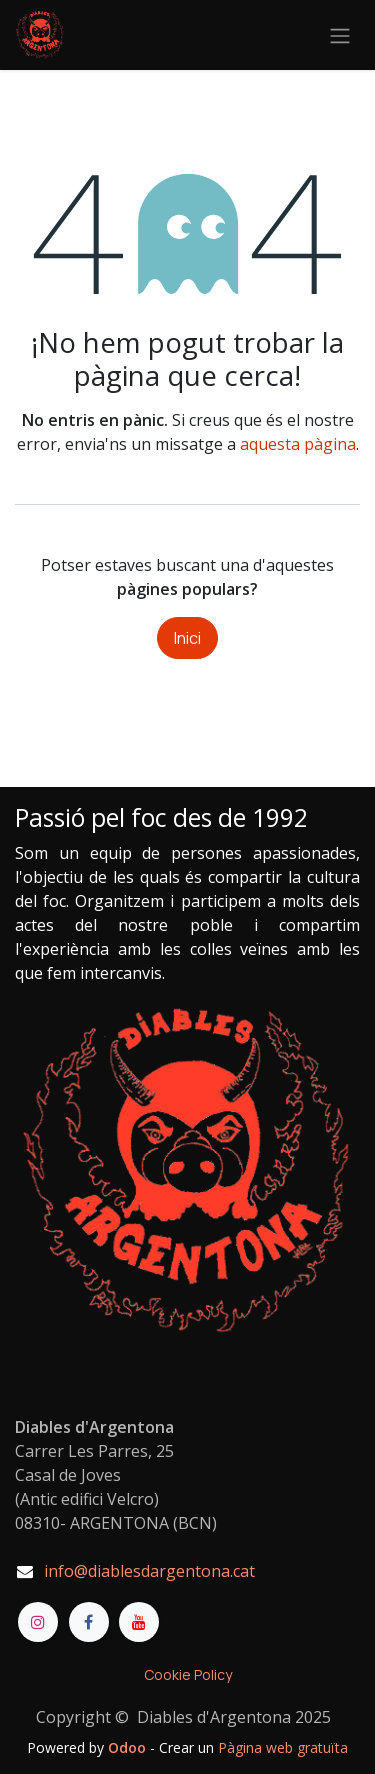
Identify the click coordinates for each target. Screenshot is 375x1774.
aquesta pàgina (298, 444)
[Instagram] (38, 1622)
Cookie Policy (188, 1674)
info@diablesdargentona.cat (149, 1571)
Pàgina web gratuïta (283, 1747)
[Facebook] (89, 1622)
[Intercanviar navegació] (340, 35)
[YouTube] (139, 1622)
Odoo (129, 1747)
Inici (187, 638)
